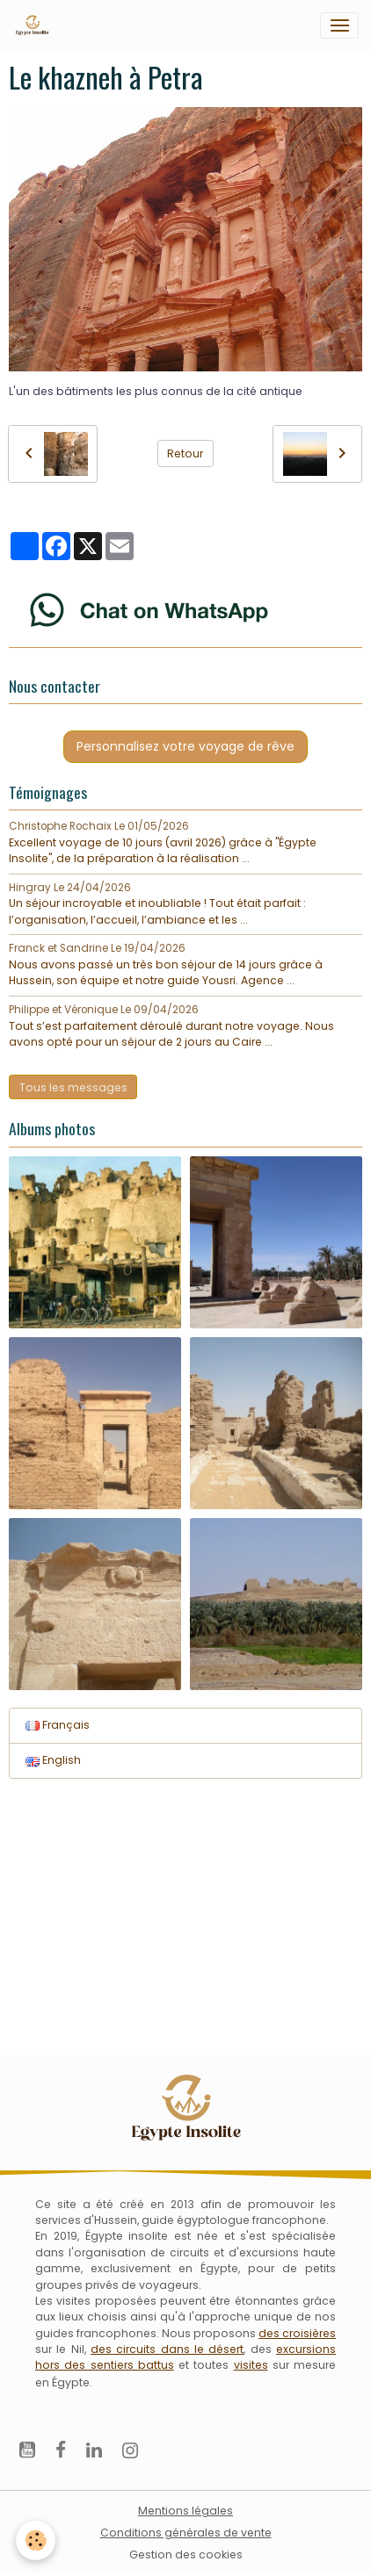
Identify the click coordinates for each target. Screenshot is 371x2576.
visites (251, 2364)
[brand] (35, 25)
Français (57, 1724)
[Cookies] (35, 2540)
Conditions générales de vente (186, 2532)
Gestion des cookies (186, 2554)
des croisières (297, 2333)
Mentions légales (185, 2510)
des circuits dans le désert (167, 2349)
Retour (185, 453)
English (53, 1759)
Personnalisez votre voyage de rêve (185, 746)
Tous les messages (73, 1087)
